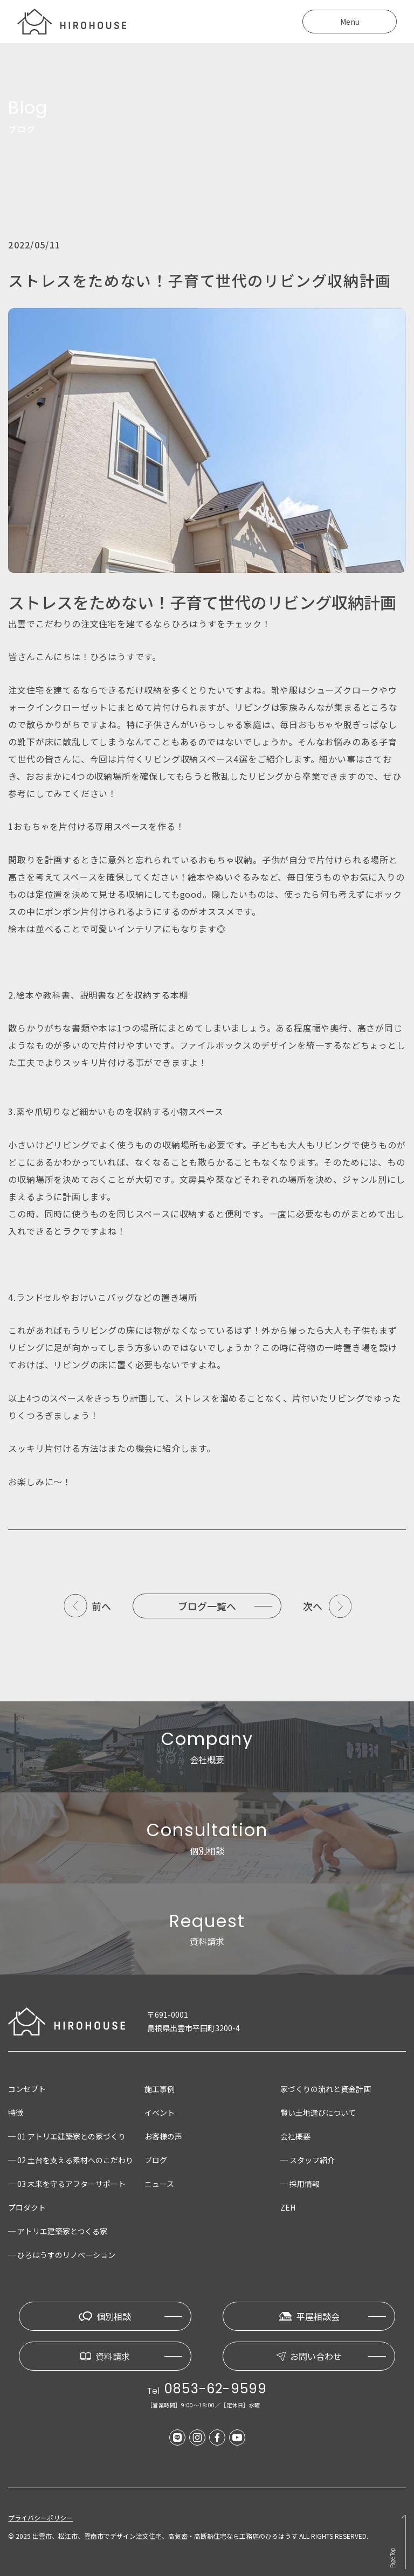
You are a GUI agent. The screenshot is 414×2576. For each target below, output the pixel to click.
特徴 (15, 2112)
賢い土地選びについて (318, 2112)
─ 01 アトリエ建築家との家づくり (67, 2136)
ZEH (287, 2207)
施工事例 (159, 2088)
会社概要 (295, 2136)
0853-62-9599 (215, 2389)
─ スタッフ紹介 (307, 2160)
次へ (312, 1606)
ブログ (155, 2160)
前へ (101, 1606)
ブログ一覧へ (207, 1606)
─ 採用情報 (300, 2183)
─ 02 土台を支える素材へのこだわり (70, 2160)
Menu (350, 21)
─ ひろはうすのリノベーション (61, 2254)
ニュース (159, 2183)
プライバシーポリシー (40, 2518)
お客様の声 (163, 2136)
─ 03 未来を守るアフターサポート (67, 2183)
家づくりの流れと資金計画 (325, 2088)
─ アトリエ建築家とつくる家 (57, 2231)
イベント (159, 2112)
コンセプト (27, 2088)
